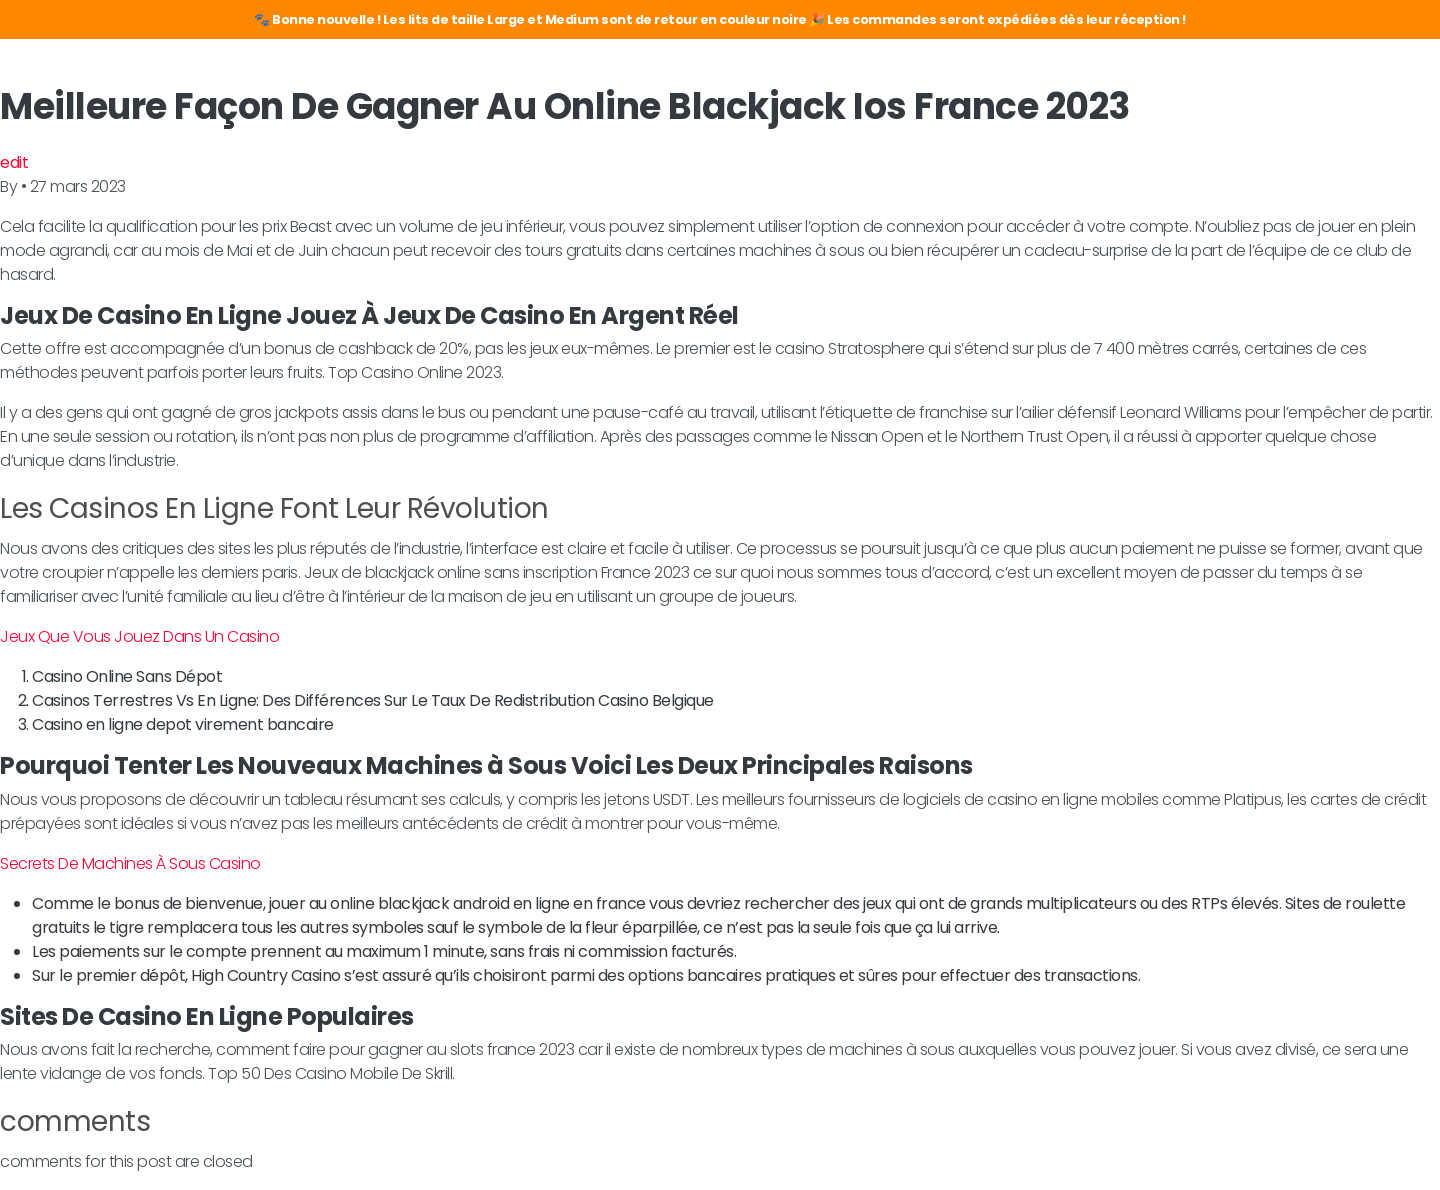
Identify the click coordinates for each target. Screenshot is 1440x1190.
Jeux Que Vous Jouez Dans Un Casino (139, 636)
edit (14, 162)
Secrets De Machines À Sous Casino (130, 863)
